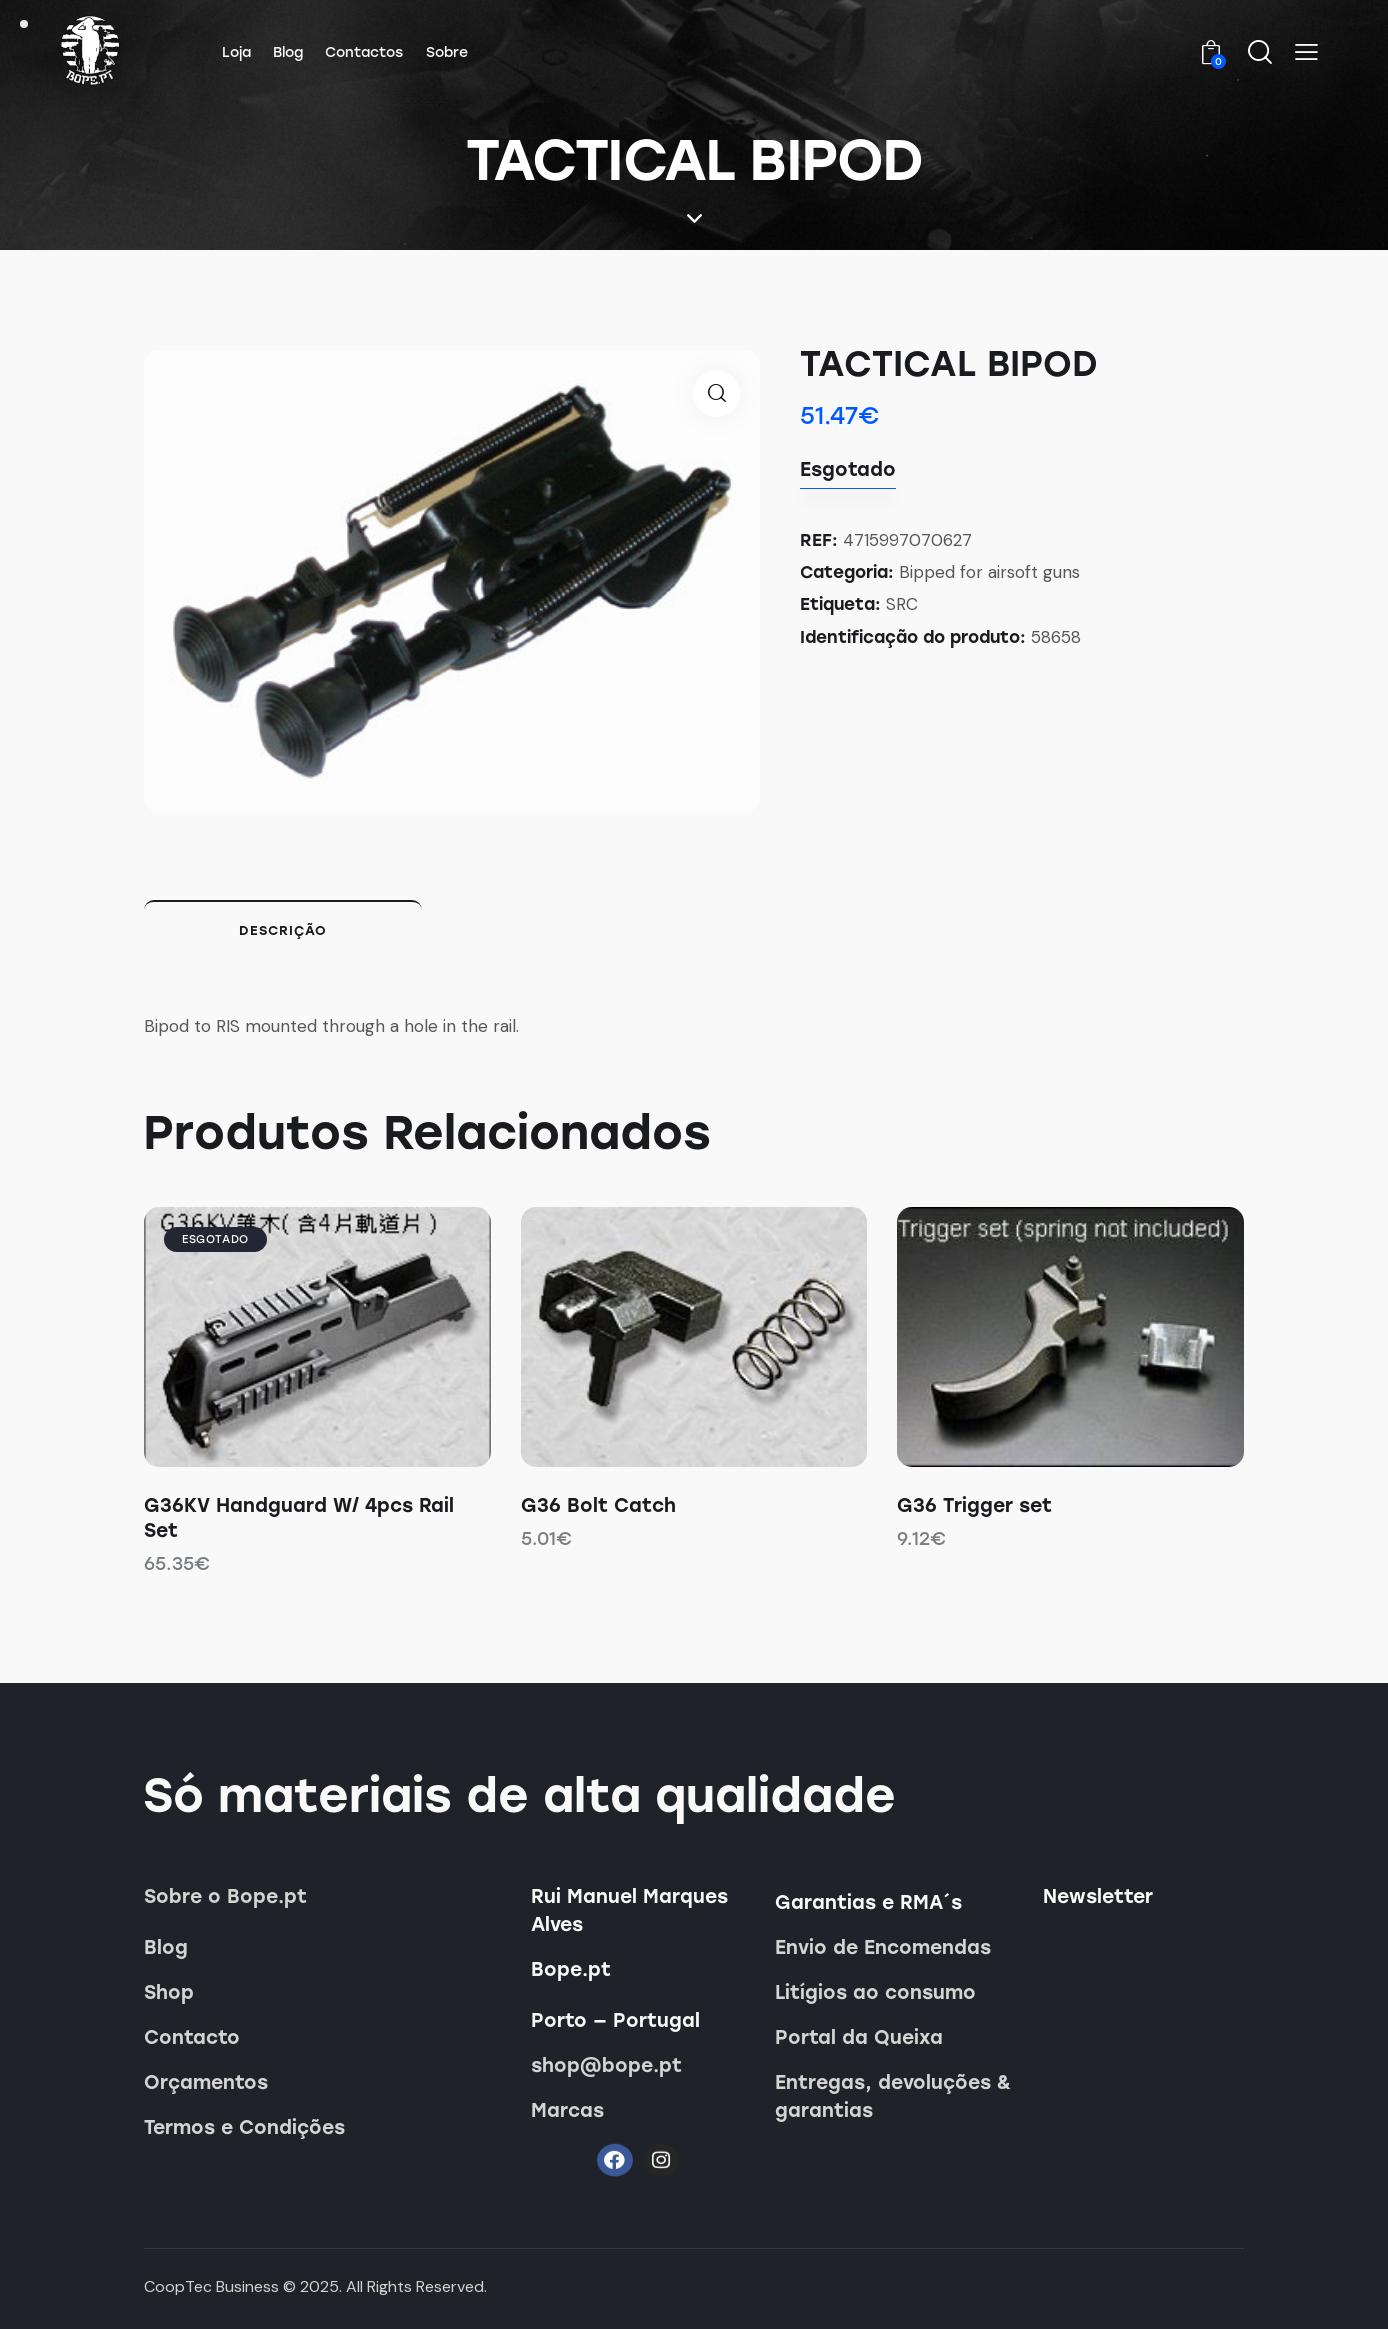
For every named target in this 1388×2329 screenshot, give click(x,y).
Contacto (192, 2037)
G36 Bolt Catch (598, 1505)
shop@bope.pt (606, 2065)
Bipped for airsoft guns (989, 572)
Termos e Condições (244, 2127)
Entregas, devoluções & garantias (893, 2096)
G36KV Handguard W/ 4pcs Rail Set (299, 1518)
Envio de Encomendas (883, 1947)
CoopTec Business (211, 2286)
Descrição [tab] (283, 930)
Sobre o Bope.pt (225, 1896)
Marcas (567, 2110)
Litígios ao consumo (875, 1992)
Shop (169, 1992)
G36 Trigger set (974, 1505)
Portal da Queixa (859, 2037)
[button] (1306, 52)
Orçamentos (206, 2082)
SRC (902, 604)
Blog (166, 1947)
